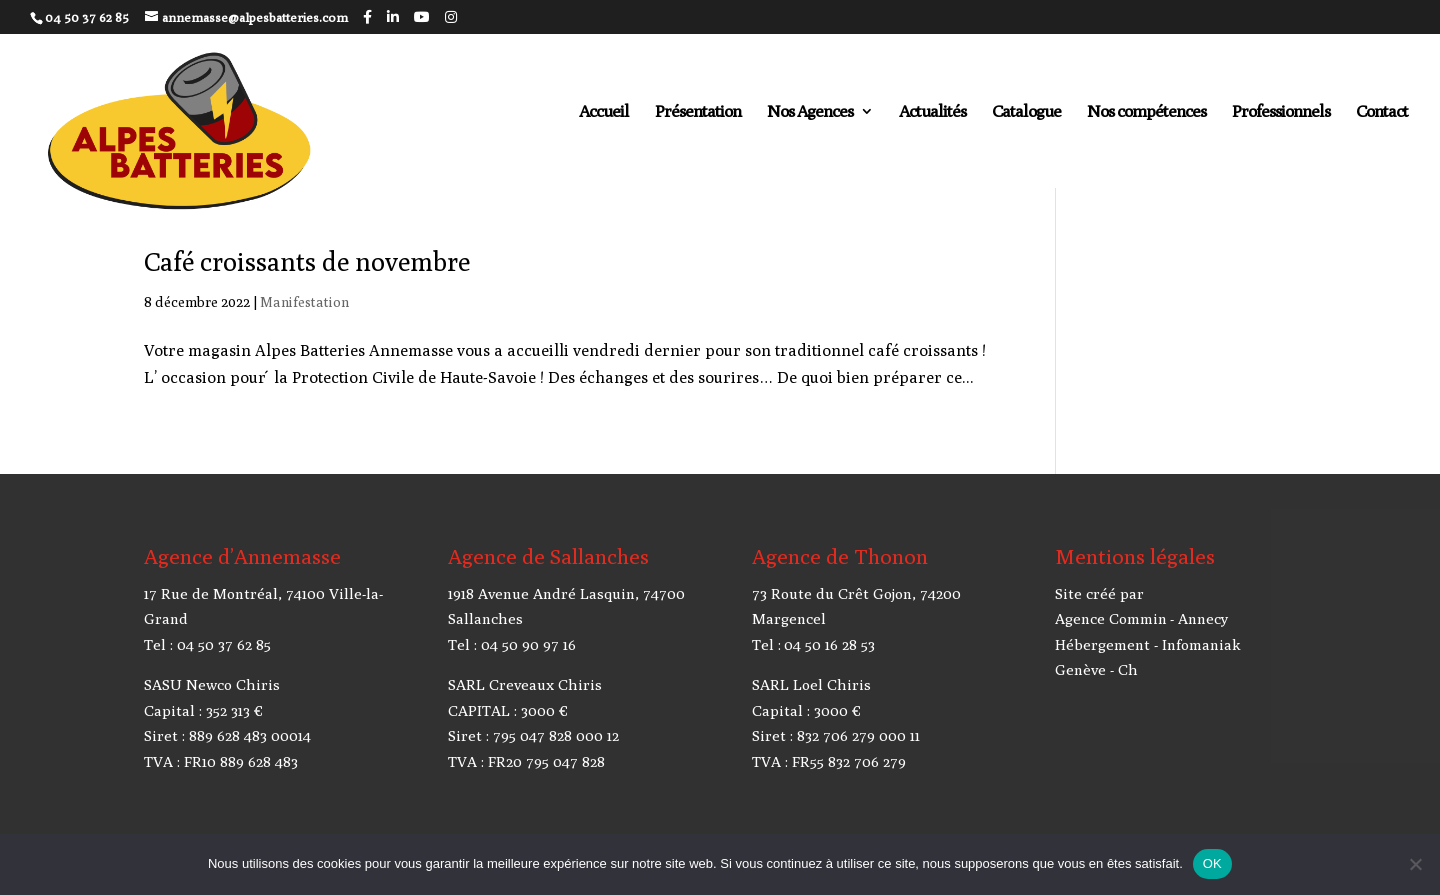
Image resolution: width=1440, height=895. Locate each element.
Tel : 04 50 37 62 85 (207, 644)
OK (1212, 863)
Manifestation (304, 302)
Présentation (698, 112)
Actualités (932, 112)
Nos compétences (1146, 112)
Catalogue (1026, 112)
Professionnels (1281, 112)
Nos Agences (810, 112)
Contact (1382, 112)
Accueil (604, 112)
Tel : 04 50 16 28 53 (813, 644)
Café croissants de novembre (307, 261)
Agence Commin (1111, 618)
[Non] (1415, 864)
